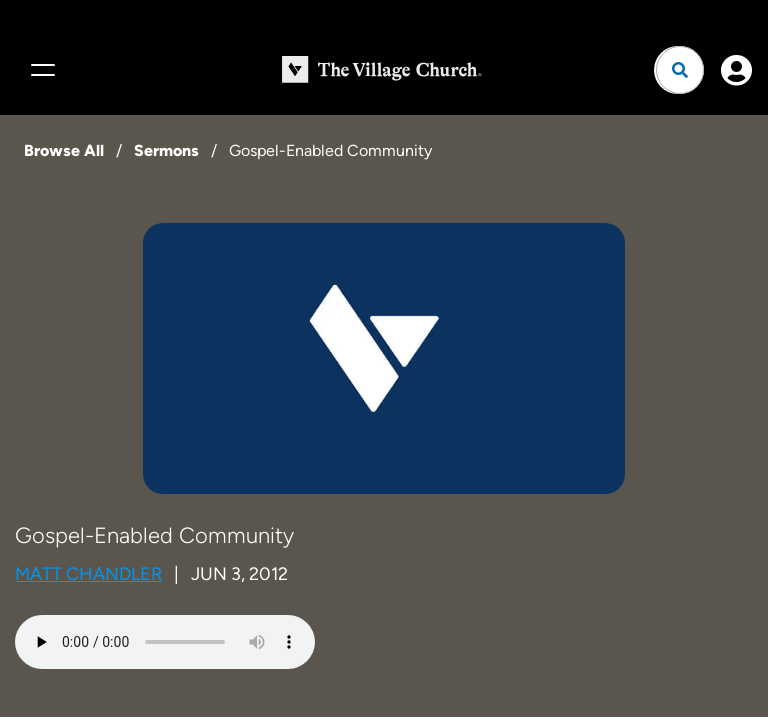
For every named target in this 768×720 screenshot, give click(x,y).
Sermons (166, 150)
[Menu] (40, 70)
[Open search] (680, 70)
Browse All (64, 150)
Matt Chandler (88, 574)
